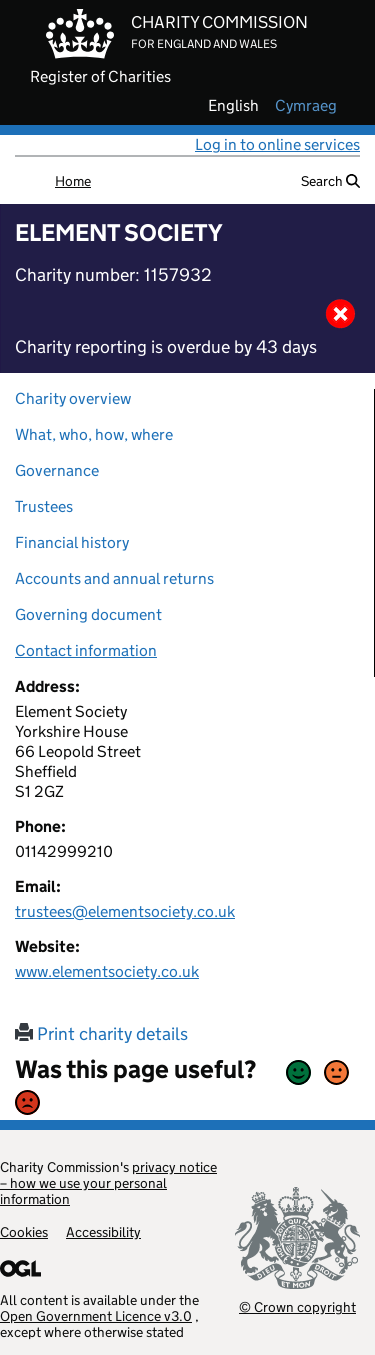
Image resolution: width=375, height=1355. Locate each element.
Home (73, 181)
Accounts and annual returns (114, 578)
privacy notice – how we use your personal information (108, 1183)
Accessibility (103, 1232)
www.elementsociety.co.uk (107, 971)
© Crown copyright (297, 1306)
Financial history (72, 542)
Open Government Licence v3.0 (96, 1316)
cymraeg (306, 106)
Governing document (88, 614)
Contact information (86, 650)
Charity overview (73, 398)
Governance (57, 470)
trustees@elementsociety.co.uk (125, 911)
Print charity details (101, 1034)
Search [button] (330, 181)
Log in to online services (277, 144)
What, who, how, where (94, 434)
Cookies (24, 1232)
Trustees (44, 506)
